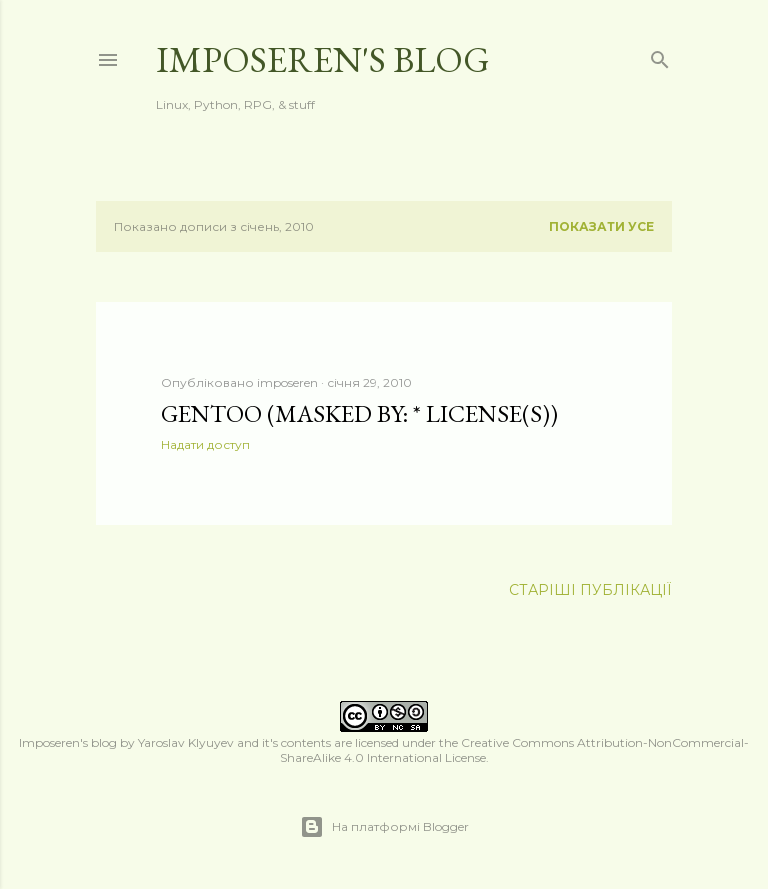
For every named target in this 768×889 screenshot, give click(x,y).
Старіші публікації (590, 590)
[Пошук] (660, 55)
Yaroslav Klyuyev (186, 742)
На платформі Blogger (384, 827)
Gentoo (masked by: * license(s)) (359, 413)
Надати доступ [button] (205, 444)
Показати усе (601, 226)
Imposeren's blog (323, 59)
